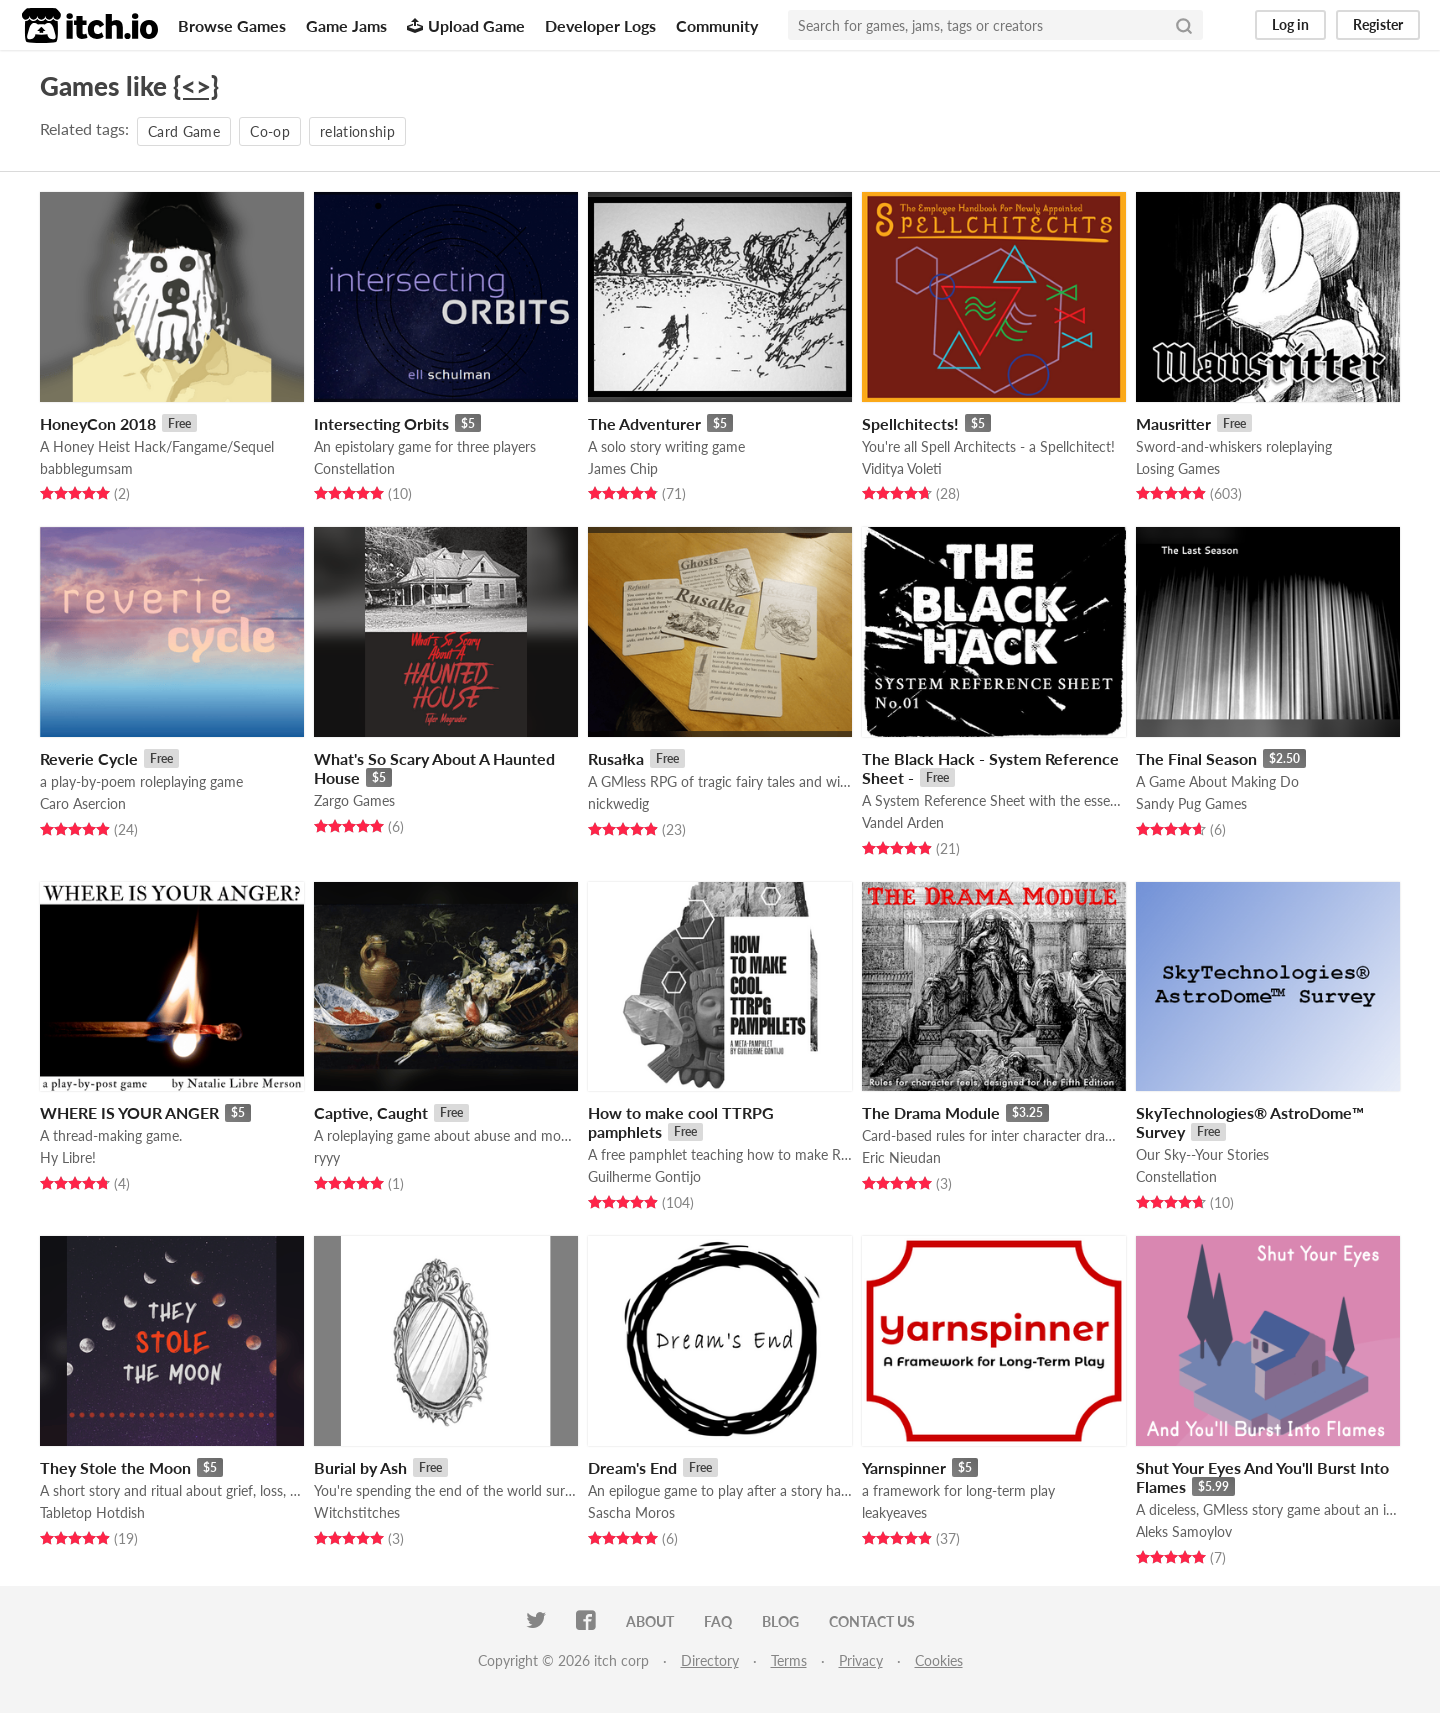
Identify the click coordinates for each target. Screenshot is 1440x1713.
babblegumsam (86, 468)
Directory (710, 1660)
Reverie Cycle (89, 758)
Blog (780, 1621)
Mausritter (1173, 423)
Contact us (872, 1621)
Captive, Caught (371, 1112)
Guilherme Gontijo (644, 1176)
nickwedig (618, 803)
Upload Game (466, 25)
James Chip (623, 468)
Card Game (184, 131)
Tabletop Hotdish (92, 1512)
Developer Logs (600, 25)
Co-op (270, 131)
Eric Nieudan (901, 1157)
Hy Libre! (68, 1157)
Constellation (354, 468)
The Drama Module (931, 1112)
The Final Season (1196, 758)
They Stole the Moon (115, 1467)
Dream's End (632, 1467)
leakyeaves (894, 1512)
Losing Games (1178, 468)
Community (717, 25)
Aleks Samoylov (1184, 1531)
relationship (357, 131)
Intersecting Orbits (381, 423)
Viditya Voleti (902, 468)
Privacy (861, 1660)
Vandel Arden (903, 822)
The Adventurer (644, 423)
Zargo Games (354, 800)
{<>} (196, 86)
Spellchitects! (910, 423)
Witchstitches (357, 1512)
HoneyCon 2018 (98, 423)
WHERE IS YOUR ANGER (129, 1112)
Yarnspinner (904, 1467)
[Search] (1184, 25)
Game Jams (346, 25)
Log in (1290, 24)
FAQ (718, 1621)
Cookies (939, 1660)
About (650, 1621)
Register (1378, 24)
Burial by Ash (360, 1467)
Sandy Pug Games (1191, 803)
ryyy (327, 1157)
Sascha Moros (631, 1512)
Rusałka (616, 758)
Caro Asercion (83, 803)
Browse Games (232, 25)
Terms (789, 1660)
